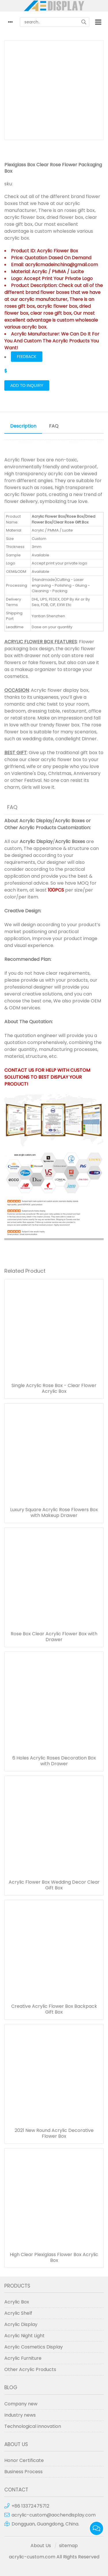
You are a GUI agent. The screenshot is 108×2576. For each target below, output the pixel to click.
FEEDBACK (26, 356)
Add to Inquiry (26, 385)
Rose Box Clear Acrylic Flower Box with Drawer (54, 1637)
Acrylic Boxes (70, 820)
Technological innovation (32, 2426)
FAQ (53, 426)
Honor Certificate (24, 2460)
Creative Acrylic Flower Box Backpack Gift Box (54, 2009)
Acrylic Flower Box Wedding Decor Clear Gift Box (54, 1885)
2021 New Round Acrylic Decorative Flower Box (54, 2133)
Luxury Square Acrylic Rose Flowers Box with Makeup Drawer (54, 1512)
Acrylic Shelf (18, 2313)
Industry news (20, 2415)
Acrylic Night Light (24, 2335)
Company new (20, 2403)
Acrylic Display (35, 820)
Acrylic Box (16, 2302)
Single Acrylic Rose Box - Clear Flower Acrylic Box (54, 1388)
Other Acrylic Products (30, 827)
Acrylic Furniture (22, 2358)
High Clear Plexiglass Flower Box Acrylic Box (54, 2257)
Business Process (23, 2471)
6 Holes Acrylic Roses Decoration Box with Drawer (54, 1761)
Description (23, 426)
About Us (41, 2545)
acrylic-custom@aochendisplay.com (54, 2515)
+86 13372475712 (30, 2506)
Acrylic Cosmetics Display (33, 2347)
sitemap (68, 2545)
